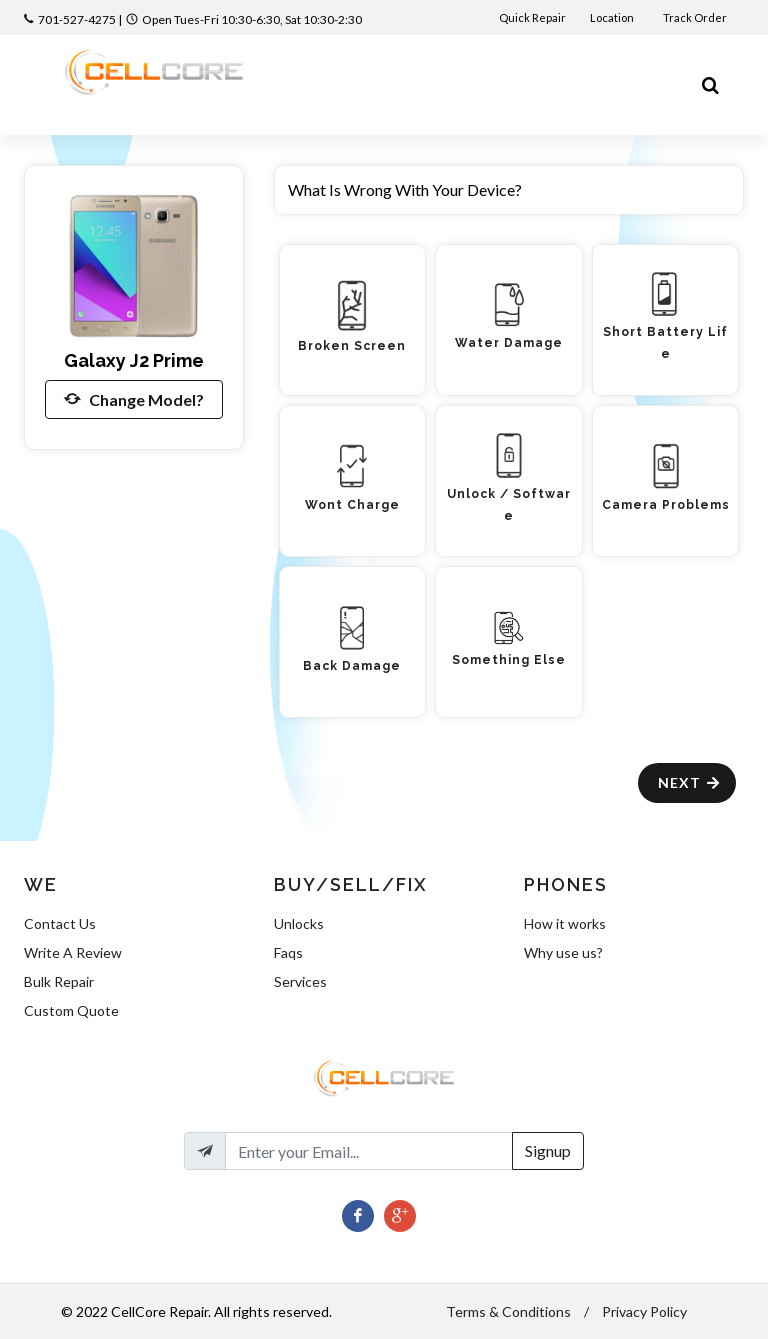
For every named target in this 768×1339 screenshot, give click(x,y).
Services (300, 981)
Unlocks (299, 923)
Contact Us (60, 923)
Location (613, 17)
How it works (565, 923)
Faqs (288, 952)
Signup (548, 1150)
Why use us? (563, 952)
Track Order (696, 17)
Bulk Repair (59, 981)
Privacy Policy (644, 1311)
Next (689, 782)
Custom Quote (71, 1010)
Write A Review (73, 952)
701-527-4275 (77, 19)
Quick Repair (532, 17)
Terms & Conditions (508, 1311)
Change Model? (134, 399)
